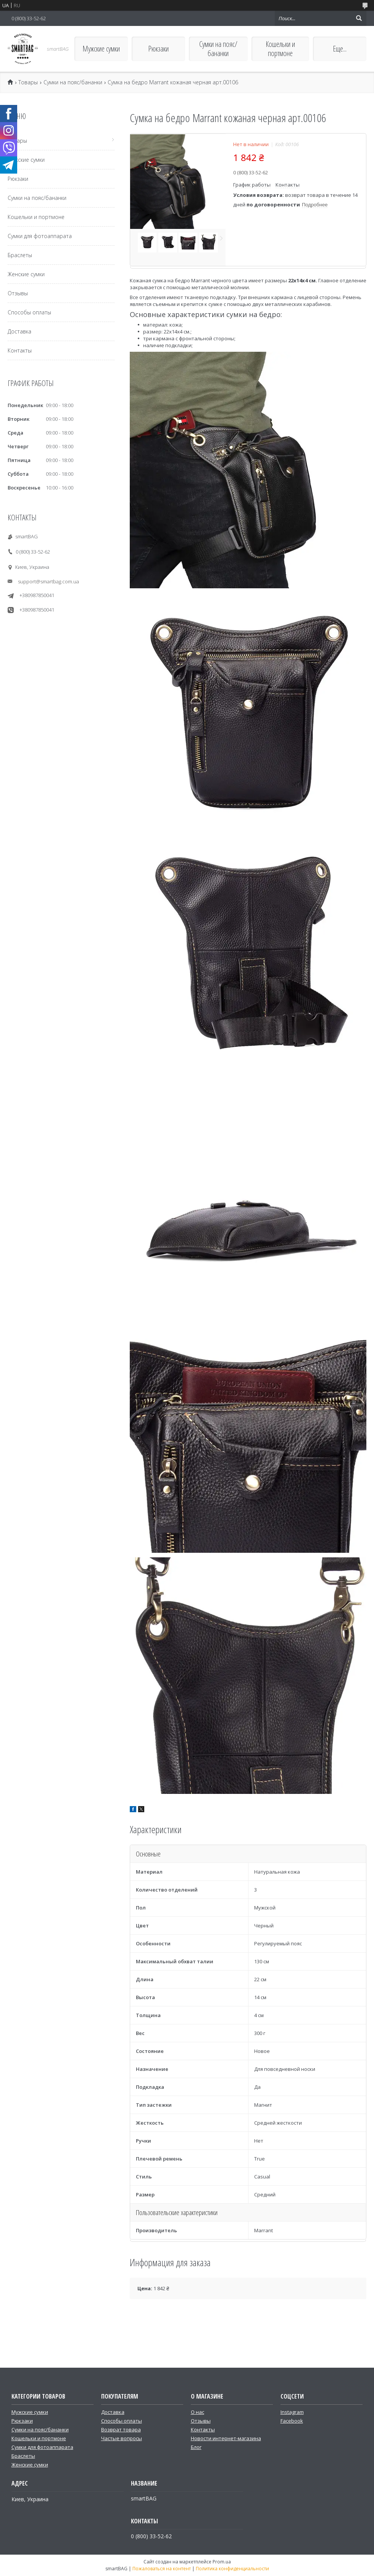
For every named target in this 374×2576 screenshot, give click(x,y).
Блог (196, 2447)
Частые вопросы (121, 2438)
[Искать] (358, 18)
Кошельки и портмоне (280, 48)
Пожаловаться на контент (161, 2568)
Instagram (292, 2412)
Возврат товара (121, 2429)
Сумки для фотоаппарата (40, 236)
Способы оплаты (29, 312)
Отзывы (18, 293)
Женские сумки (26, 274)
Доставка (19, 331)
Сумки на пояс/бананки (218, 48)
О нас (197, 2412)
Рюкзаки (158, 48)
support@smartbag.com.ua (48, 581)
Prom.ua (222, 2561)
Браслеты (20, 255)
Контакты (20, 350)
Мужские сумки (101, 48)
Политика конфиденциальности (232, 2568)
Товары (28, 82)
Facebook (291, 2420)
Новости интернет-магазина (226, 2438)
